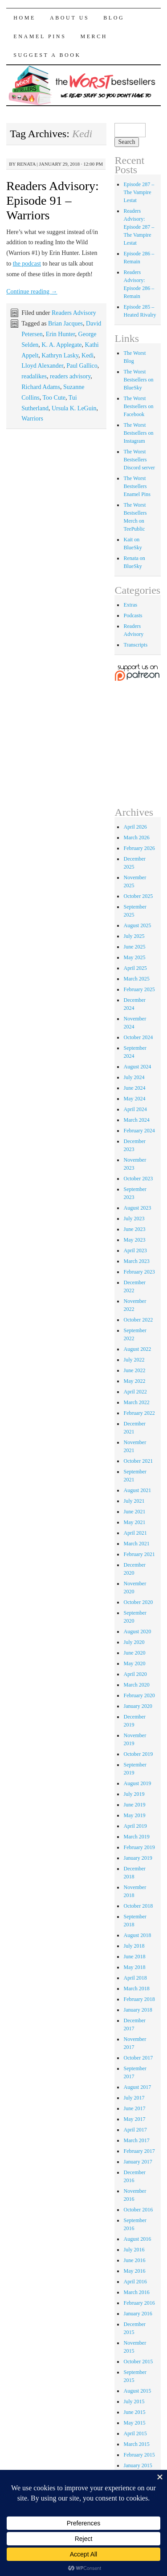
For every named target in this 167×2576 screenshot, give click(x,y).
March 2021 (136, 1543)
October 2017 (138, 2058)
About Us (69, 18)
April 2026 (135, 827)
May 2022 (134, 1381)
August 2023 (137, 1208)
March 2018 (136, 1988)
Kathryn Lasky (59, 355)
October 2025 (138, 896)
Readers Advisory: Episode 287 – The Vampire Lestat (138, 227)
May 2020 (134, 1663)
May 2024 (134, 1098)
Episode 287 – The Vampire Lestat (138, 192)
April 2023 (135, 1250)
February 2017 (139, 2151)
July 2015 (133, 2401)
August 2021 (137, 1490)
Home (24, 18)
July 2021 (133, 1501)
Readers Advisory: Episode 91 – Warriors (52, 200)
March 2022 (136, 1402)
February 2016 (139, 2303)
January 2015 (137, 2465)
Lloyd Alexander (42, 365)
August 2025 (137, 925)
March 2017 (136, 2140)
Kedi (87, 355)
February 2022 (139, 1413)
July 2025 (133, 936)
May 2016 (134, 2271)
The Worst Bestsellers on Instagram (138, 433)
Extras (130, 605)
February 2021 (139, 1554)
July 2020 (133, 1642)
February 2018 (139, 1999)
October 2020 (138, 1602)
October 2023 (138, 1178)
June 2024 (134, 1088)
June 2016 (134, 2260)
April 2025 (135, 968)
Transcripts (135, 645)
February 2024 (139, 1130)
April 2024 (135, 1109)
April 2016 (135, 2281)
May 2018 (134, 1967)
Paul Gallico (82, 365)
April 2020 (135, 1674)
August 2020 (137, 1631)
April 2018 (135, 1978)
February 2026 (139, 848)
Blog (113, 18)
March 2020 (136, 1685)
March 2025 (136, 979)
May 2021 (134, 1522)
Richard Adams (40, 387)
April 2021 (135, 1533)
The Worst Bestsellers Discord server (139, 460)
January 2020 (137, 1706)
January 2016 (137, 2313)
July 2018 (133, 1946)
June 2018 (134, 1956)
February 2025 (139, 989)
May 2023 (134, 1240)
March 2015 (136, 2444)
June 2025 (134, 947)
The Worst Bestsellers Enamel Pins (136, 486)
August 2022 (137, 1349)
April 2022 (135, 1392)
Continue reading (31, 291)
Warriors (32, 418)
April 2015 (135, 2433)
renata (26, 164)
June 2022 (134, 1370)
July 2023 (133, 1218)
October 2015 (138, 2361)
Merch (93, 36)
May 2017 (134, 2119)
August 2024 (137, 1067)
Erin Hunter (60, 334)
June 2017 (134, 2108)
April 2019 (135, 1826)
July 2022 (133, 1360)
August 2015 (137, 2391)
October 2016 (138, 2210)
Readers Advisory (74, 313)
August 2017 (137, 2087)
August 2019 (137, 1783)
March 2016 (136, 2292)
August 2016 (137, 2239)
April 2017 (135, 2130)
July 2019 (133, 1794)
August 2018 (137, 1935)
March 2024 (136, 1120)
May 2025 (134, 957)
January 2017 (137, 2162)
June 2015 (134, 2412)
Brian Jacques (65, 323)
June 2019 (134, 1805)
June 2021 (134, 1511)
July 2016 (133, 2250)
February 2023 (139, 1272)
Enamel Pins (39, 36)
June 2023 (134, 1229)
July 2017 (133, 2098)
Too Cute (53, 397)
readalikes (34, 376)
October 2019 (138, 1754)
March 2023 (136, 1261)
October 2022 (138, 1320)
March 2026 (136, 837)
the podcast (27, 263)
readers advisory (70, 376)
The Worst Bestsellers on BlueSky (138, 380)
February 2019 (139, 1847)
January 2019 (137, 1858)
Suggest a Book (47, 55)
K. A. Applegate (61, 344)
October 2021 (138, 1461)
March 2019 (136, 1837)
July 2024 (133, 1077)
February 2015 (139, 2455)
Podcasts (132, 615)
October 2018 (138, 1906)
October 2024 (138, 1037)
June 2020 (134, 1653)
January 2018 (137, 2010)
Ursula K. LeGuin (74, 408)
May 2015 (134, 2423)
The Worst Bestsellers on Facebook (138, 406)
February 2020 (139, 1695)
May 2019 (134, 1815)
